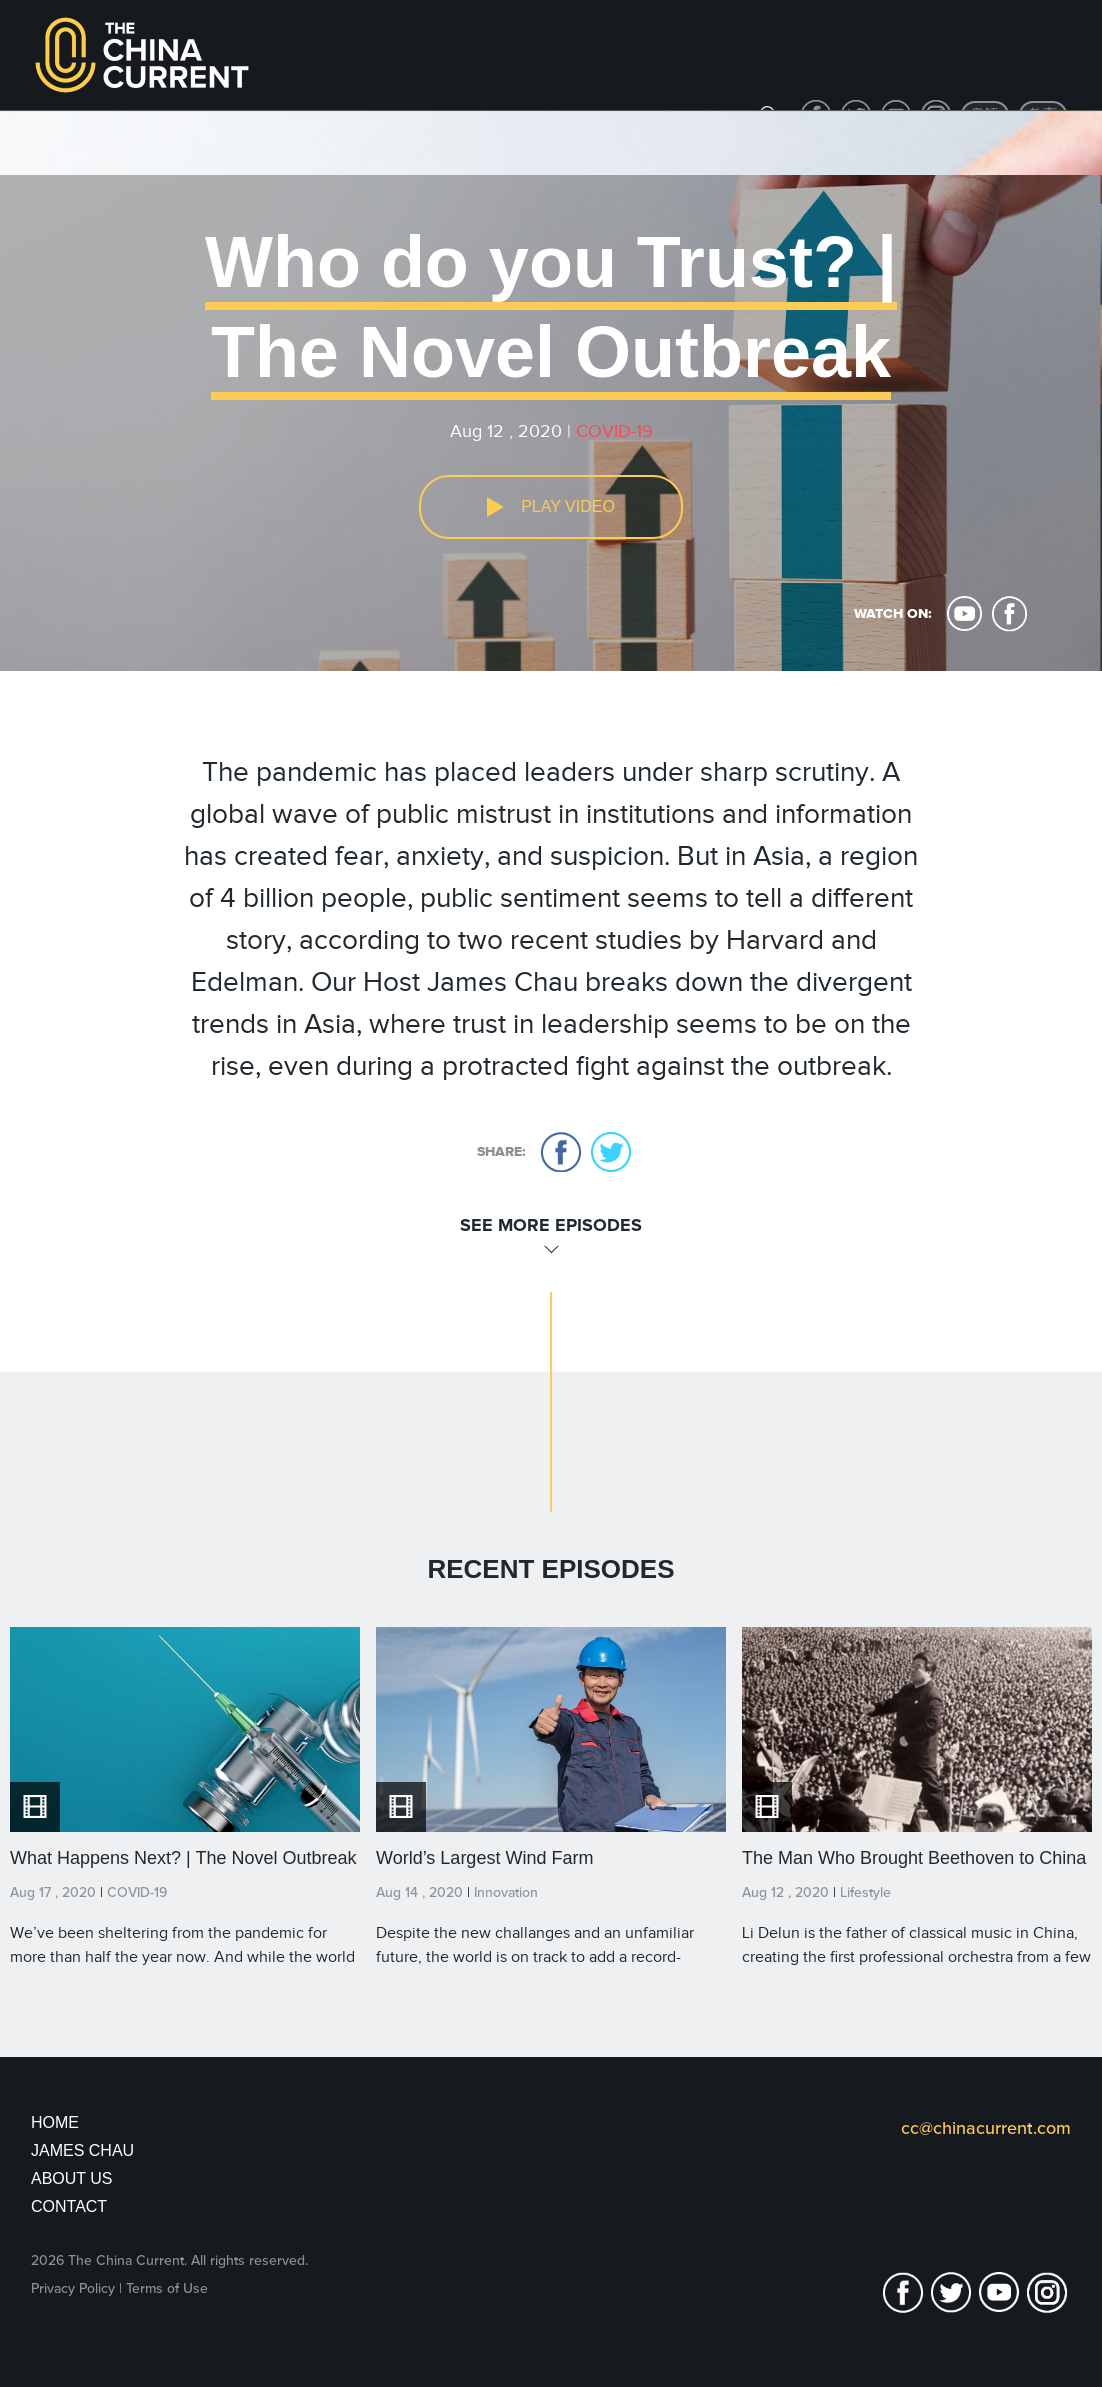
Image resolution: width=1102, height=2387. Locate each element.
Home (55, 2122)
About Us (72, 2178)
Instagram (1047, 2292)
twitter (611, 1152)
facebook (1009, 614)
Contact (69, 2206)
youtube (964, 614)
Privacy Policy (73, 2288)
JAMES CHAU (82, 2150)
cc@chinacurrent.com (986, 2128)
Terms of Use (167, 2288)
